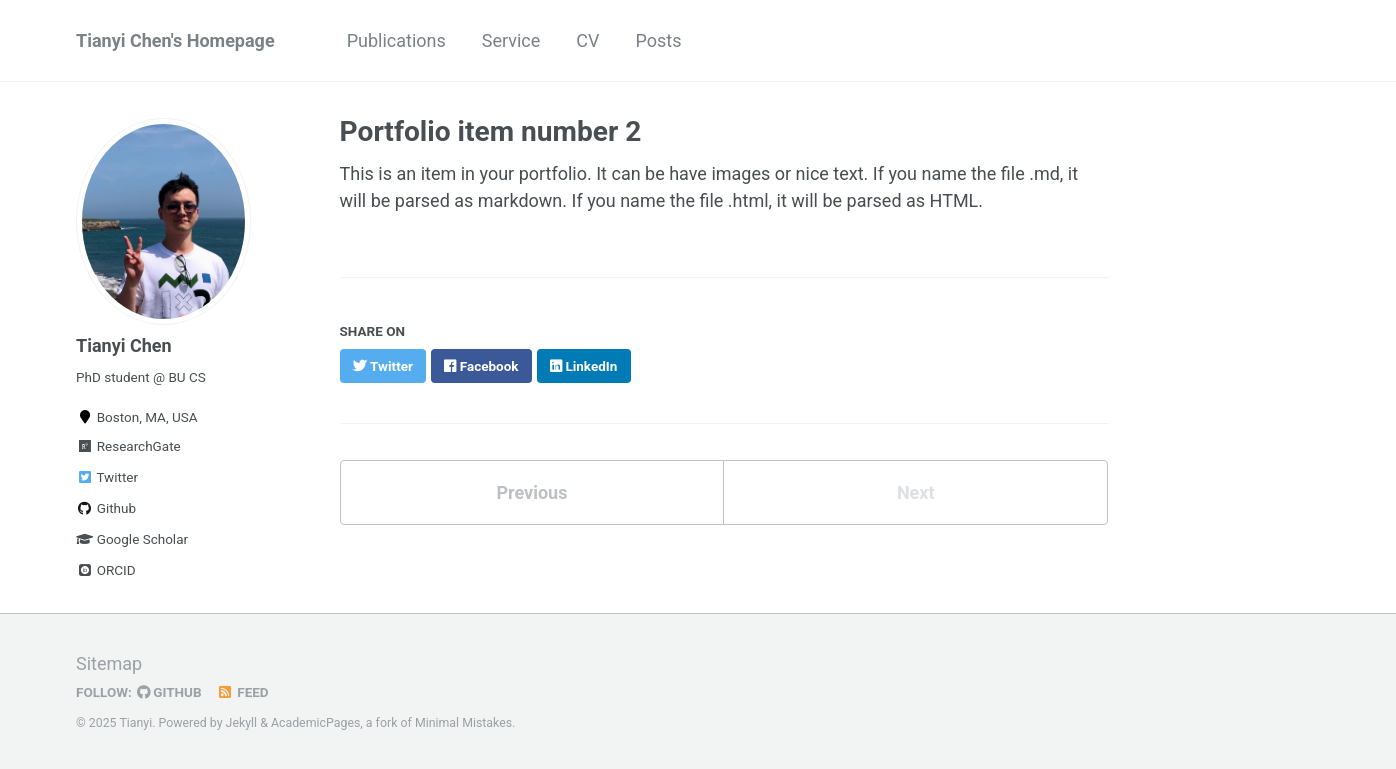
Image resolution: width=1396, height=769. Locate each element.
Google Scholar (132, 539)
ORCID (106, 570)
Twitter (107, 477)
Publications (396, 40)
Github (106, 508)
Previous (531, 492)
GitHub (169, 692)
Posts (659, 40)
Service (511, 40)
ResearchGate (128, 446)
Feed (243, 692)
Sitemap (109, 663)
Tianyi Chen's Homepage (175, 40)
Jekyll (242, 723)
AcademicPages (315, 723)
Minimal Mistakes (463, 723)
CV (587, 40)
